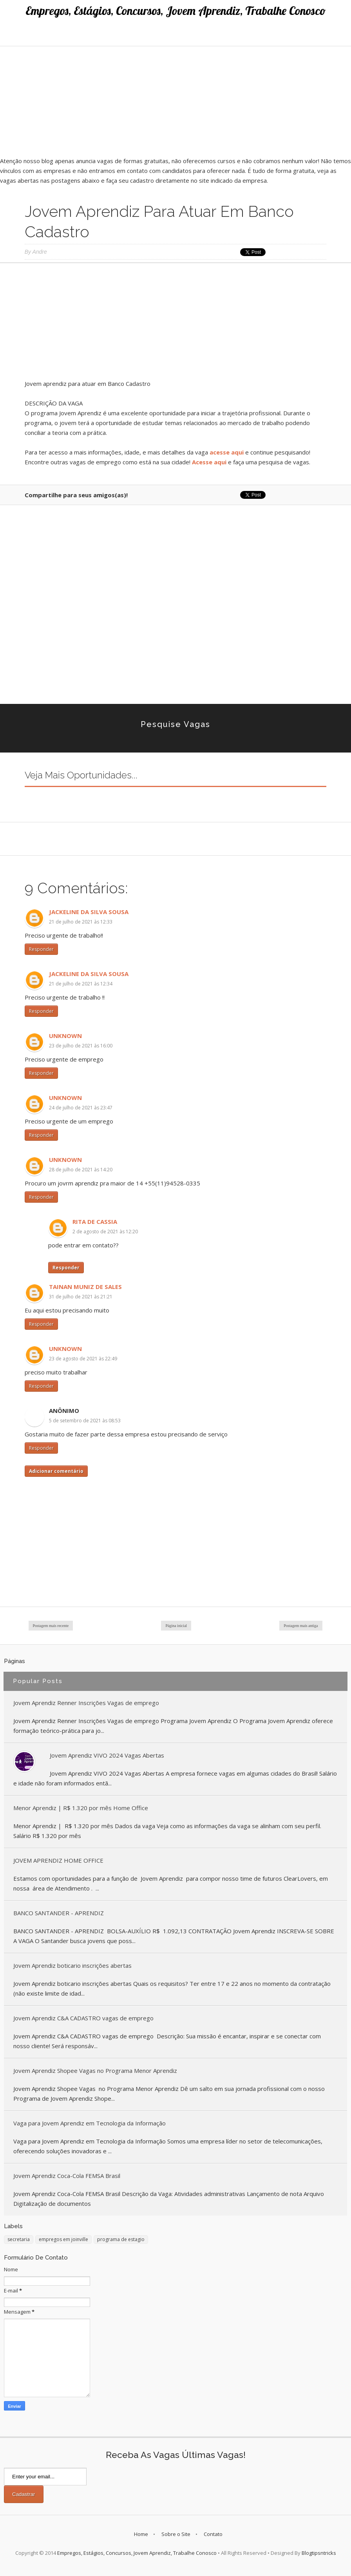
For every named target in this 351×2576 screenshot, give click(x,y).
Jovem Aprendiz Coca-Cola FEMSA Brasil (66, 2176)
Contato (213, 2534)
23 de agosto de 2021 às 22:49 (83, 1358)
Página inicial (176, 1625)
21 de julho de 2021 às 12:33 (80, 921)
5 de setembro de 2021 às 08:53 (85, 1420)
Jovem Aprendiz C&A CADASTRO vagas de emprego (83, 2018)
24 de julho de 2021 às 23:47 (80, 1107)
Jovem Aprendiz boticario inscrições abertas (72, 1965)
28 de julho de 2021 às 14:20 (80, 1169)
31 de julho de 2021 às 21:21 (80, 1296)
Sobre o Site (175, 2534)
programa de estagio (121, 2239)
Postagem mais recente (51, 1625)
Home (141, 2534)
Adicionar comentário (56, 1471)
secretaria (18, 2239)
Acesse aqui (209, 462)
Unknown (65, 1036)
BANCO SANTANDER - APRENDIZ (58, 1913)
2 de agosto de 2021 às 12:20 (105, 1231)
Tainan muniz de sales (85, 1287)
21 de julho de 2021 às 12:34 (80, 983)
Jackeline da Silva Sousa (88, 912)
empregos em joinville (63, 2239)
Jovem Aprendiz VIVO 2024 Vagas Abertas (107, 1755)
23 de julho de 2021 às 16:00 (80, 1045)
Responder (41, 949)
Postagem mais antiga (301, 1625)
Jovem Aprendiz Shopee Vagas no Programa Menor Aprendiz (95, 2070)
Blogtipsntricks (319, 2552)
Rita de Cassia (94, 1221)
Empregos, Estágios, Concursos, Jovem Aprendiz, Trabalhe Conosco (175, 10)
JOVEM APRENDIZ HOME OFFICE (58, 1860)
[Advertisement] (175, 101)
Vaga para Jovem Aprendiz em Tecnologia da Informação (89, 2123)
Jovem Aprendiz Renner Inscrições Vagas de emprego (86, 1703)
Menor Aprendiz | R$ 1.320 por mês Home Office (80, 1808)
